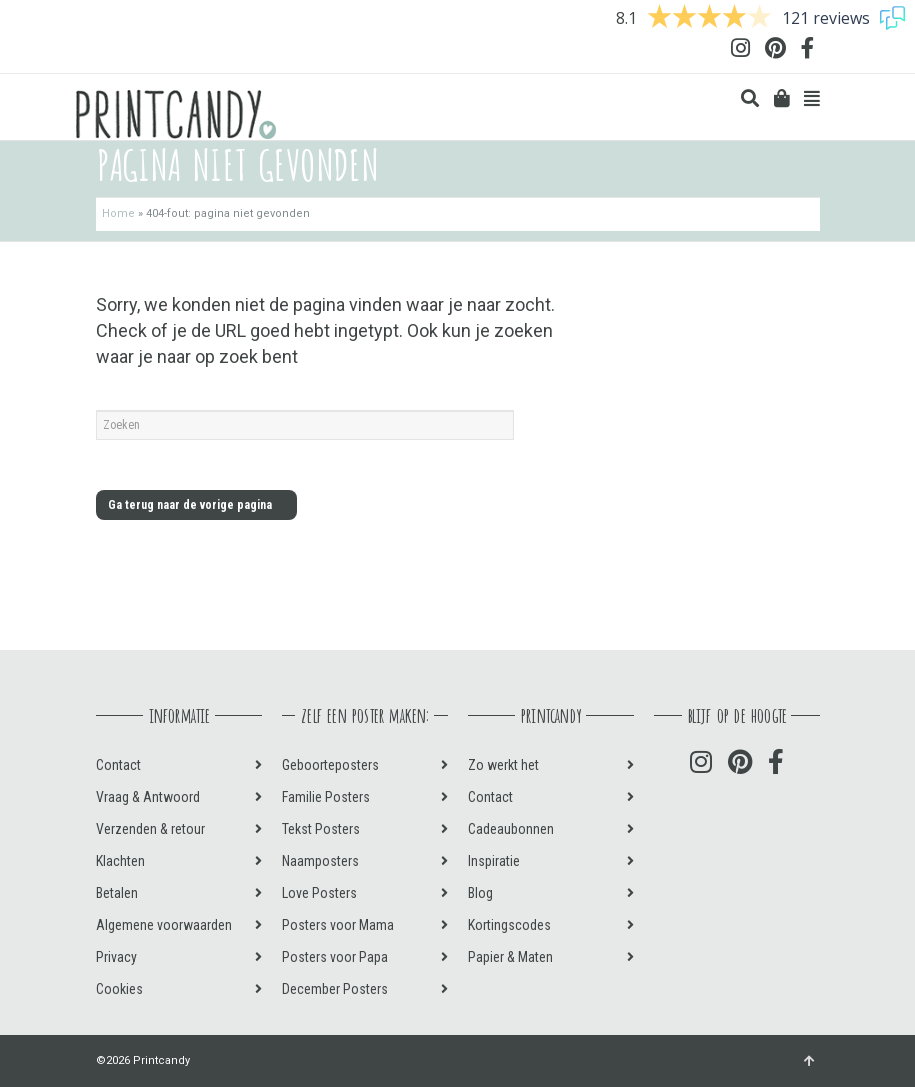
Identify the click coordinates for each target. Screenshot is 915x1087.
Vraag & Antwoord (148, 797)
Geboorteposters (330, 765)
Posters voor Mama (338, 925)
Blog (480, 893)
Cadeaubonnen (511, 829)
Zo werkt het (503, 765)
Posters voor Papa (335, 957)
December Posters (335, 989)
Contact (118, 765)
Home (118, 213)
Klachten (120, 861)
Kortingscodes (509, 925)
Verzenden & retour (150, 829)
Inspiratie (494, 861)
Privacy (116, 957)
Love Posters (319, 893)
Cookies (119, 989)
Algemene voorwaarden (164, 925)
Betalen (117, 893)
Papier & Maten (510, 957)
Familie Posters (326, 797)
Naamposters (320, 861)
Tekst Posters (321, 829)
